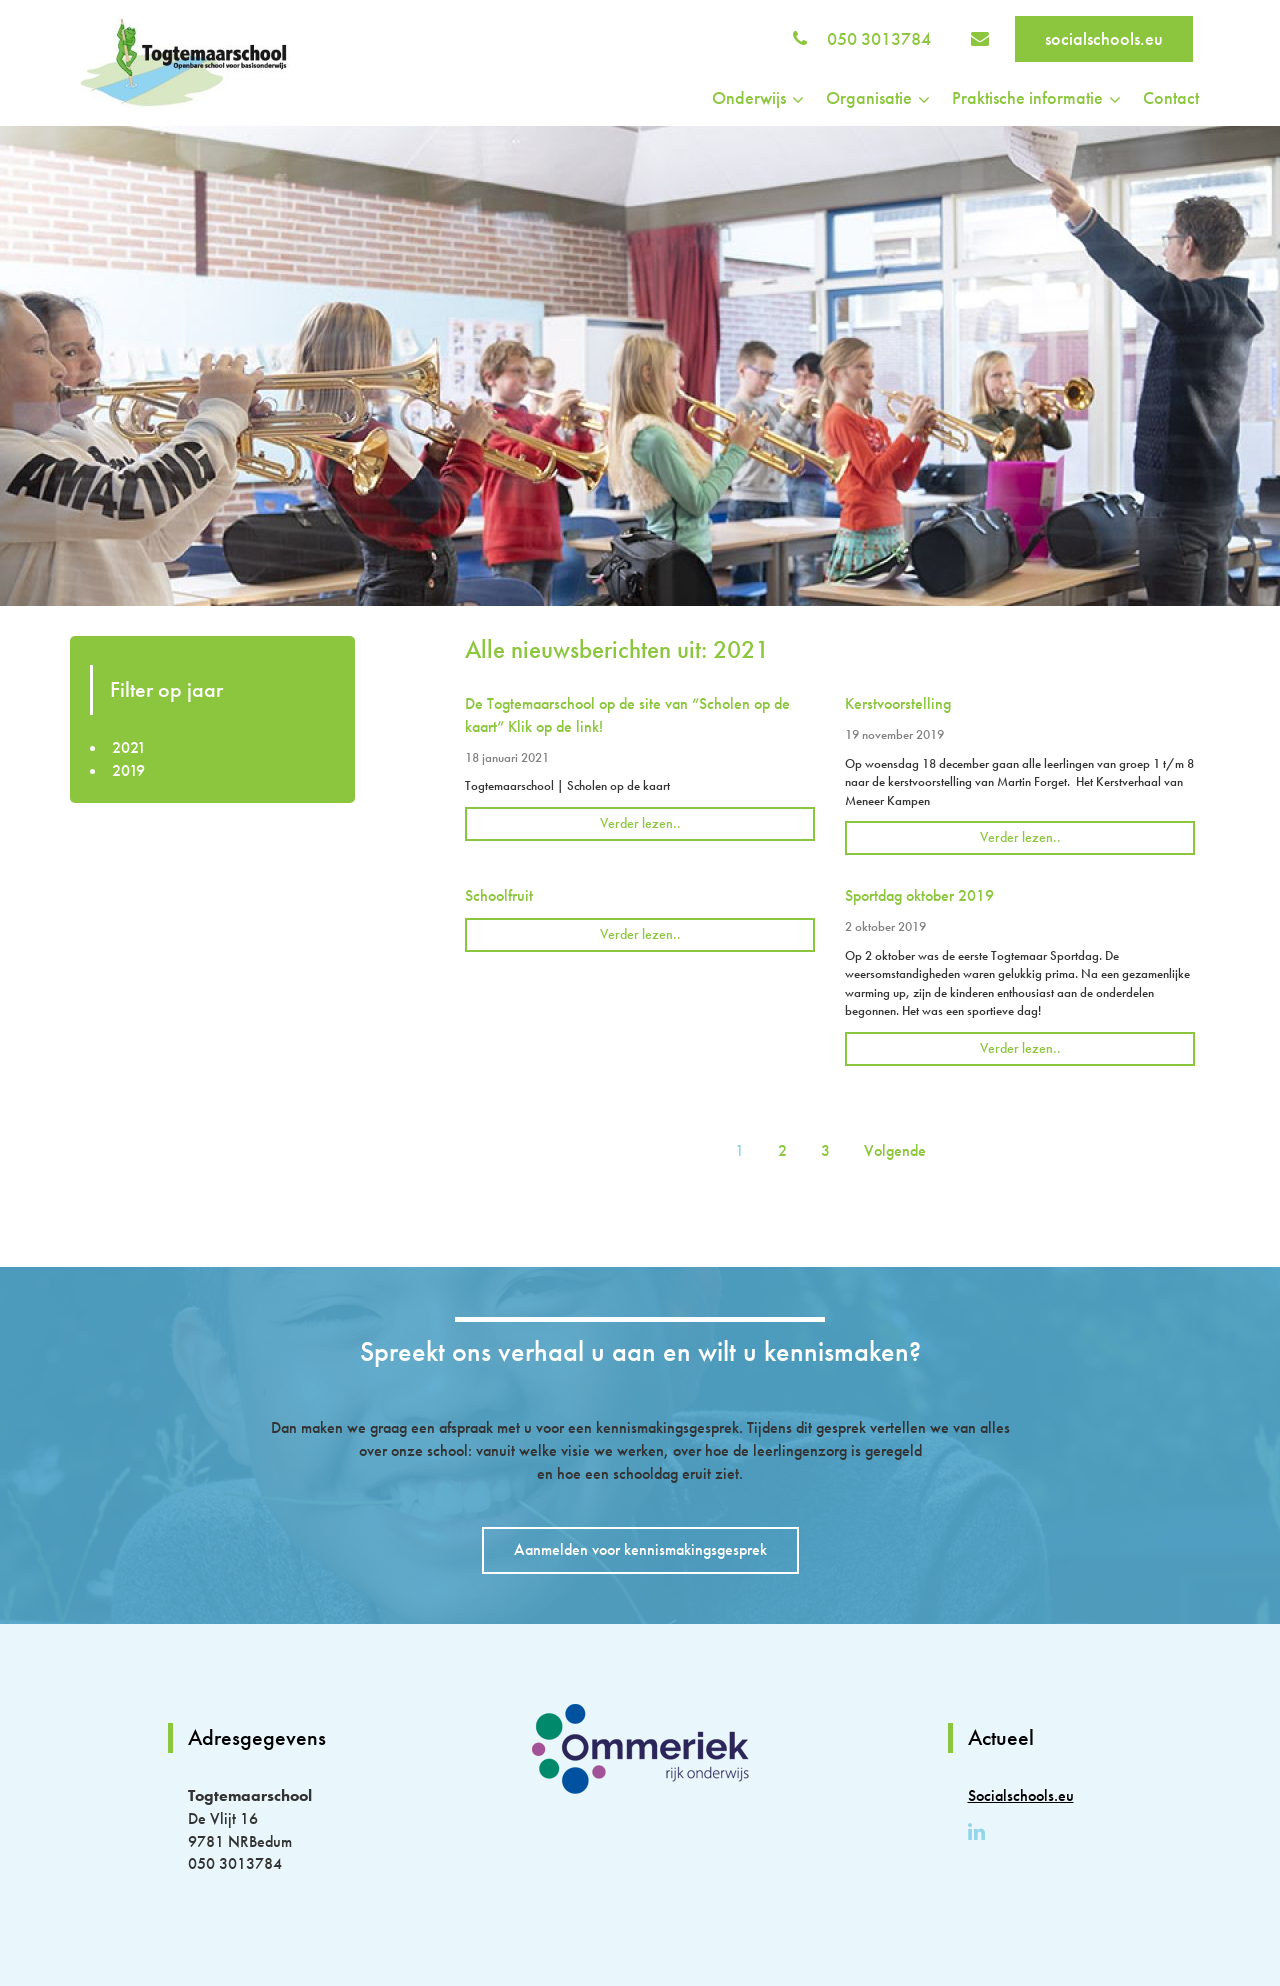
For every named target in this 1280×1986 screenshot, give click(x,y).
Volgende (895, 1150)
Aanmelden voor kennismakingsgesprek (640, 1549)
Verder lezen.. (640, 823)
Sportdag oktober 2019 (919, 895)
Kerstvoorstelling (898, 703)
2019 (128, 770)
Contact (1171, 97)
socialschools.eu (1104, 38)
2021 (129, 747)
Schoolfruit (499, 895)
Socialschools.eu (1021, 1795)
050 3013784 (879, 38)
